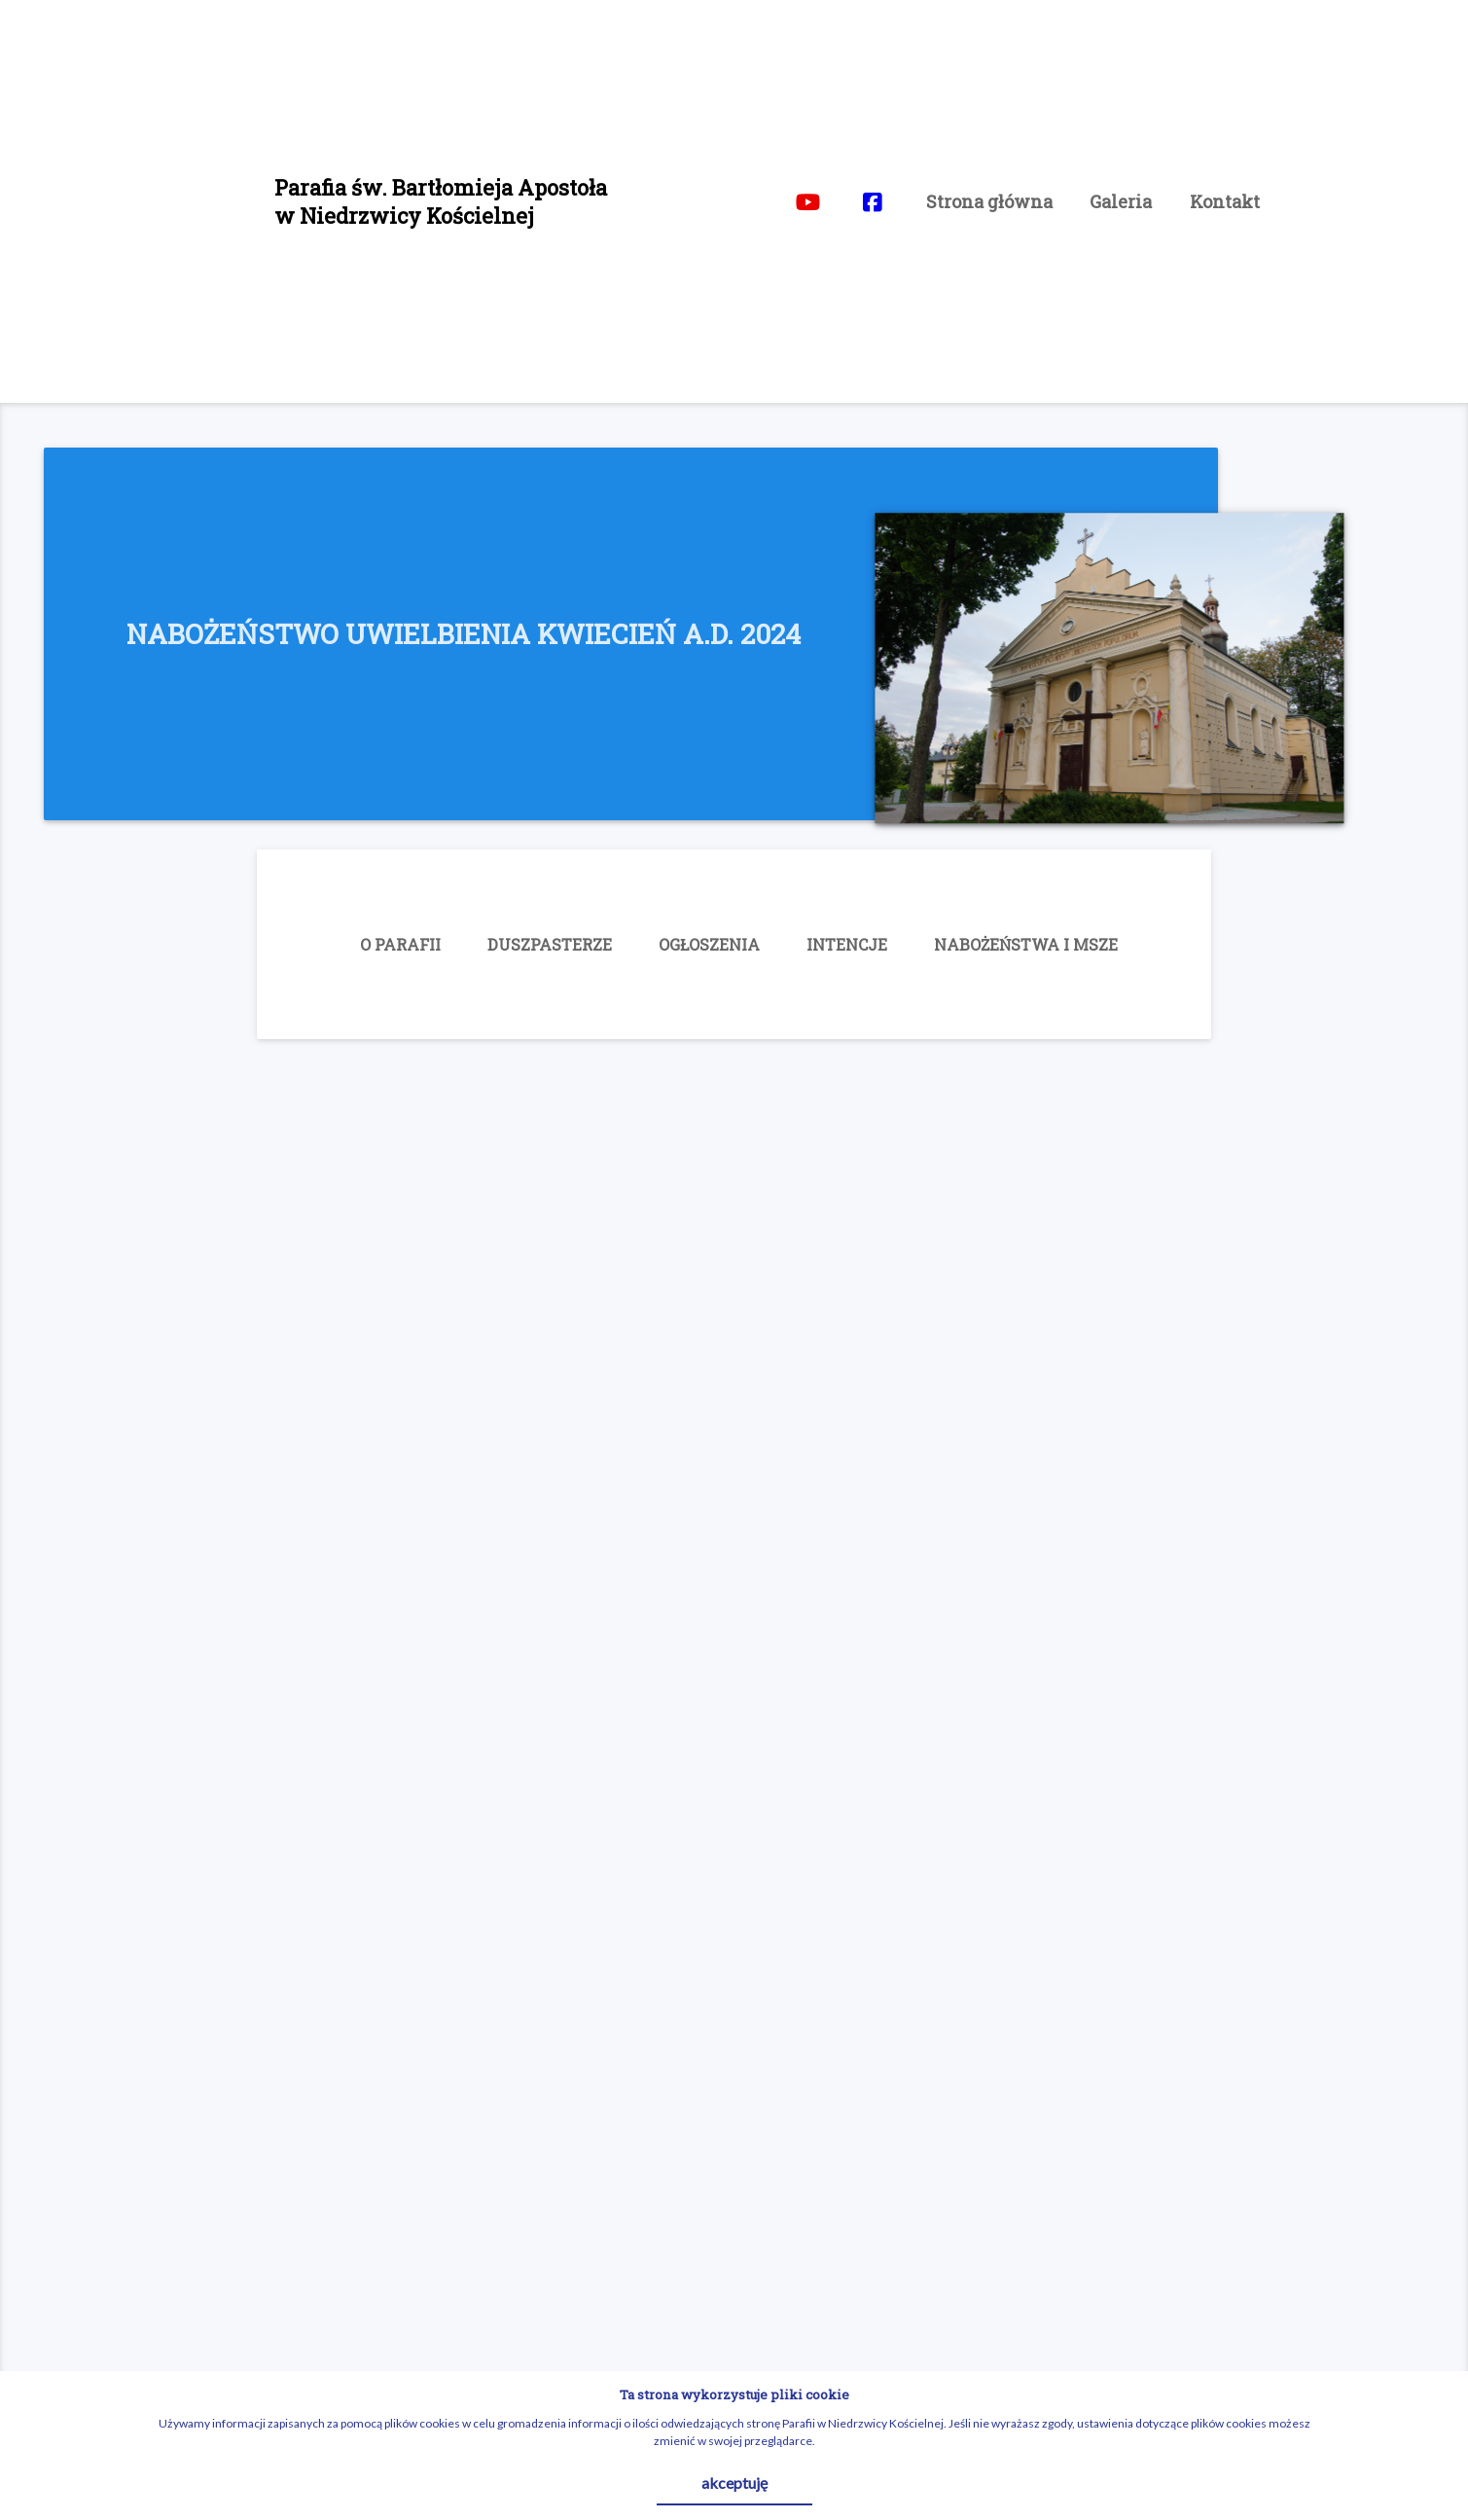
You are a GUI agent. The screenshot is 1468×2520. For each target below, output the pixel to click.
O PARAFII (400, 944)
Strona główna (989, 201)
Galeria (1121, 201)
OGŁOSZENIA (709, 944)
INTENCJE (846, 944)
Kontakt (1225, 201)
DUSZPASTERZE (549, 944)
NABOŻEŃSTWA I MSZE (1026, 944)
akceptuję (734, 2482)
